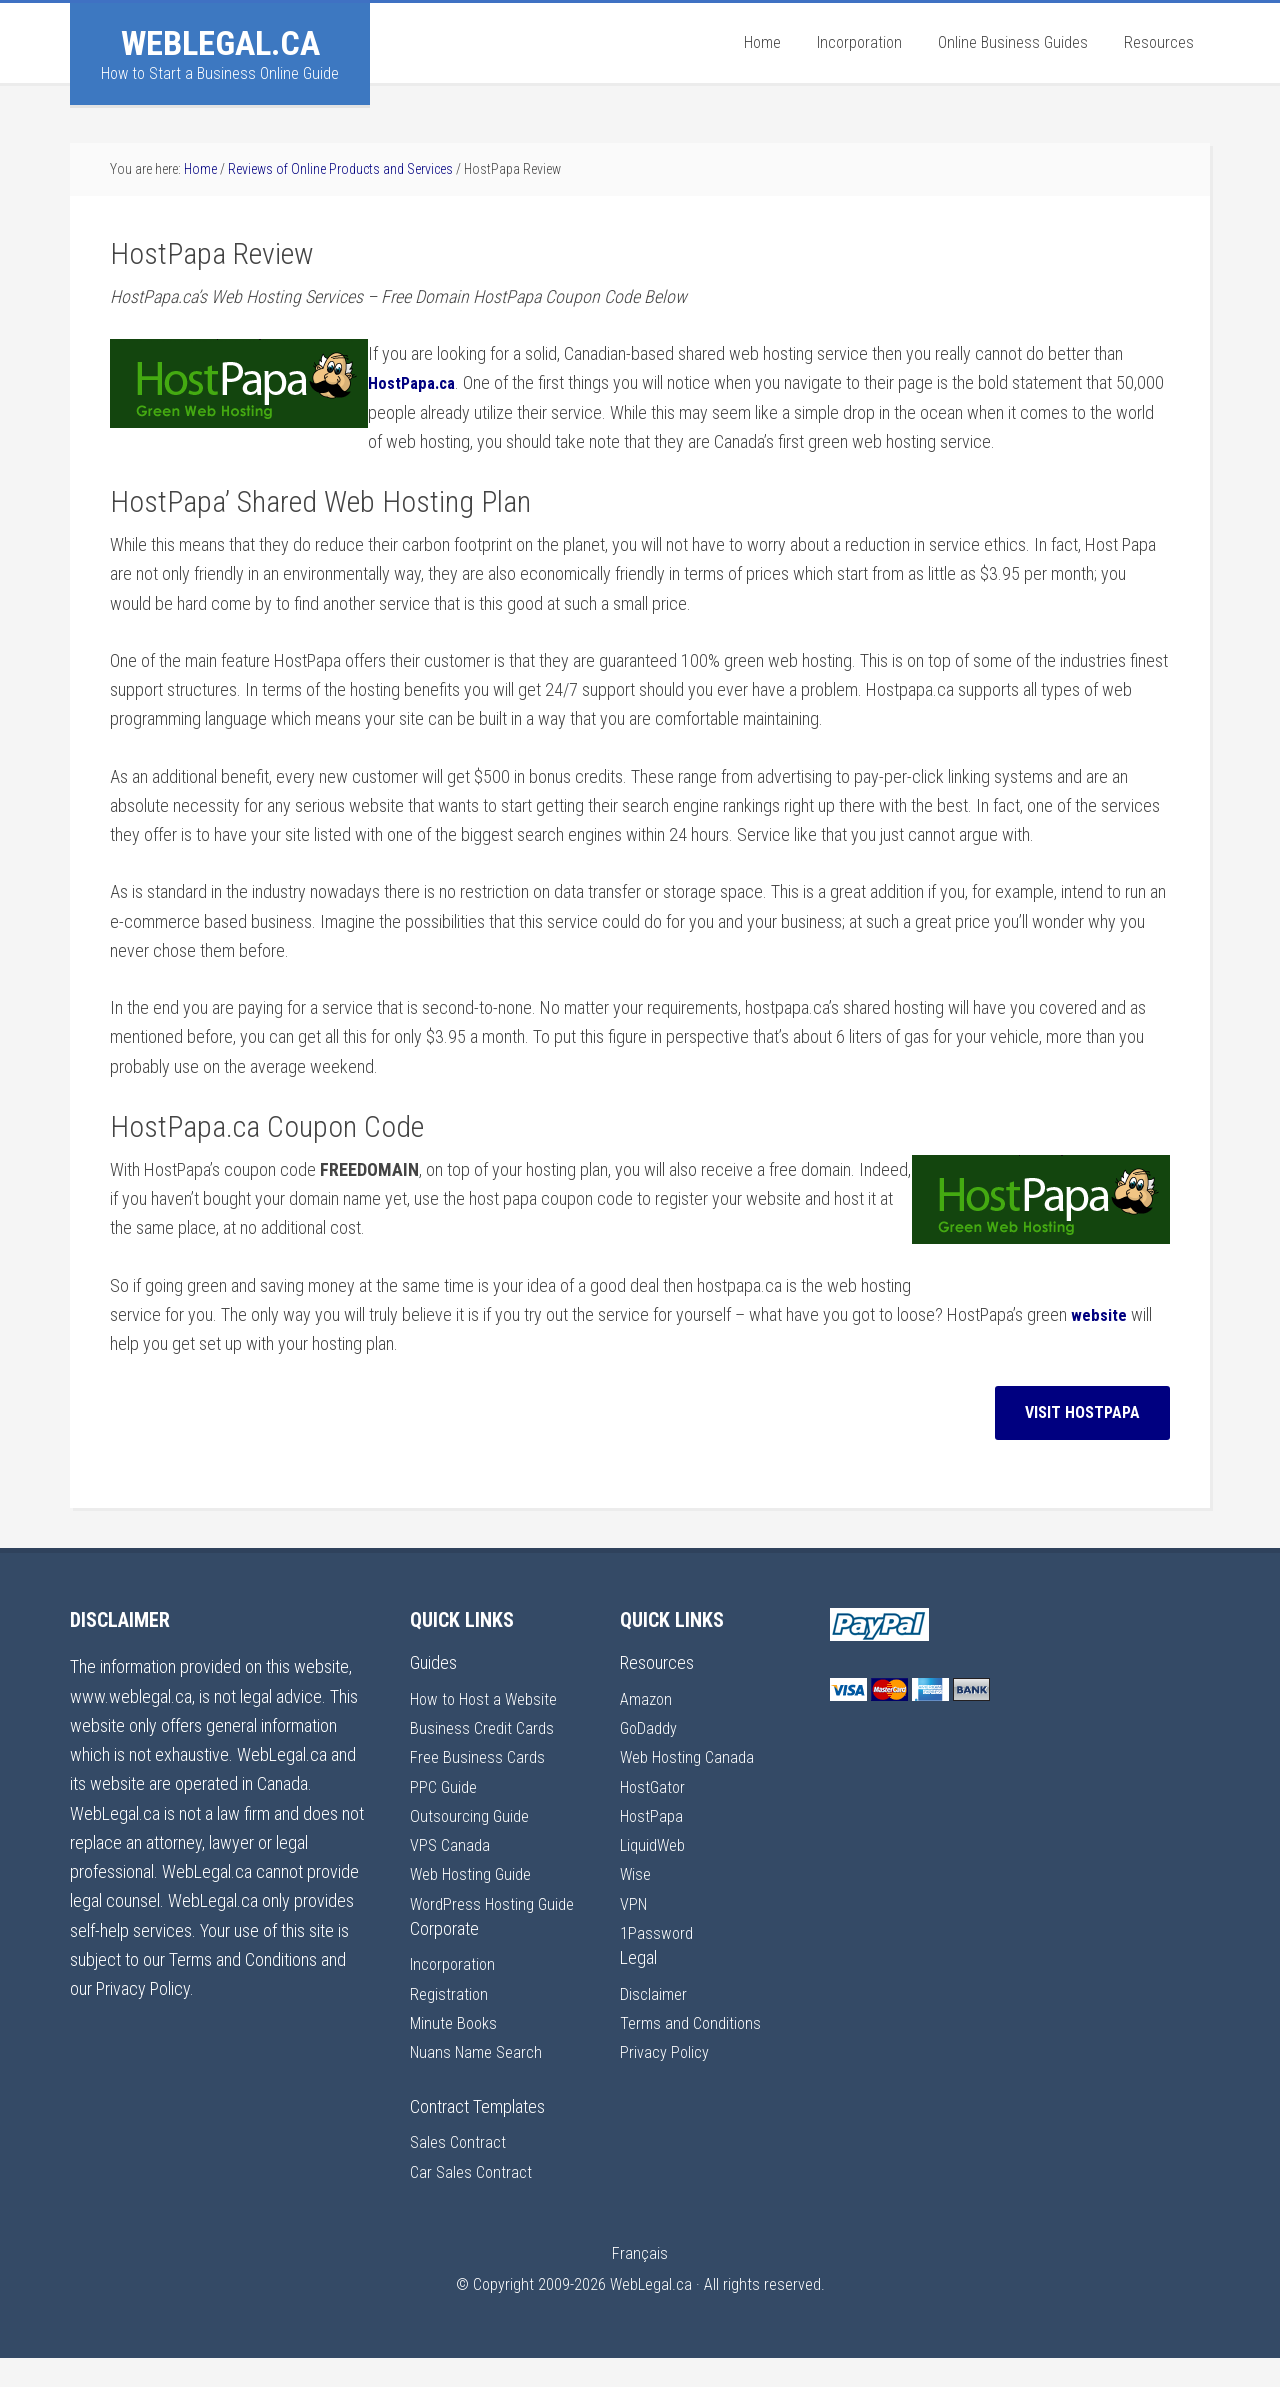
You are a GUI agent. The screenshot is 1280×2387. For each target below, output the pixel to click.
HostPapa (653, 1815)
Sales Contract (460, 2171)
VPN (635, 1903)
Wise (637, 1873)
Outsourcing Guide (472, 1815)
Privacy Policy (667, 2051)
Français (640, 2282)
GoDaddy (651, 1727)
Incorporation (456, 1993)
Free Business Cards (480, 1756)
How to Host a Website (490, 1698)
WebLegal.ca (220, 43)
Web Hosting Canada (692, 1756)
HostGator (655, 1786)
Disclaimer (655, 1993)
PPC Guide (445, 1786)
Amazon (648, 1698)
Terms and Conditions (694, 2022)
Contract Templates (477, 2135)
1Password (658, 1932)
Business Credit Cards (485, 1727)
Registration (450, 2022)
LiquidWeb (656, 1844)
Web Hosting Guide (476, 1873)
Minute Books (456, 2051)
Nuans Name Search (480, 2080)
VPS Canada (452, 1844)
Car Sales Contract (474, 2200)
